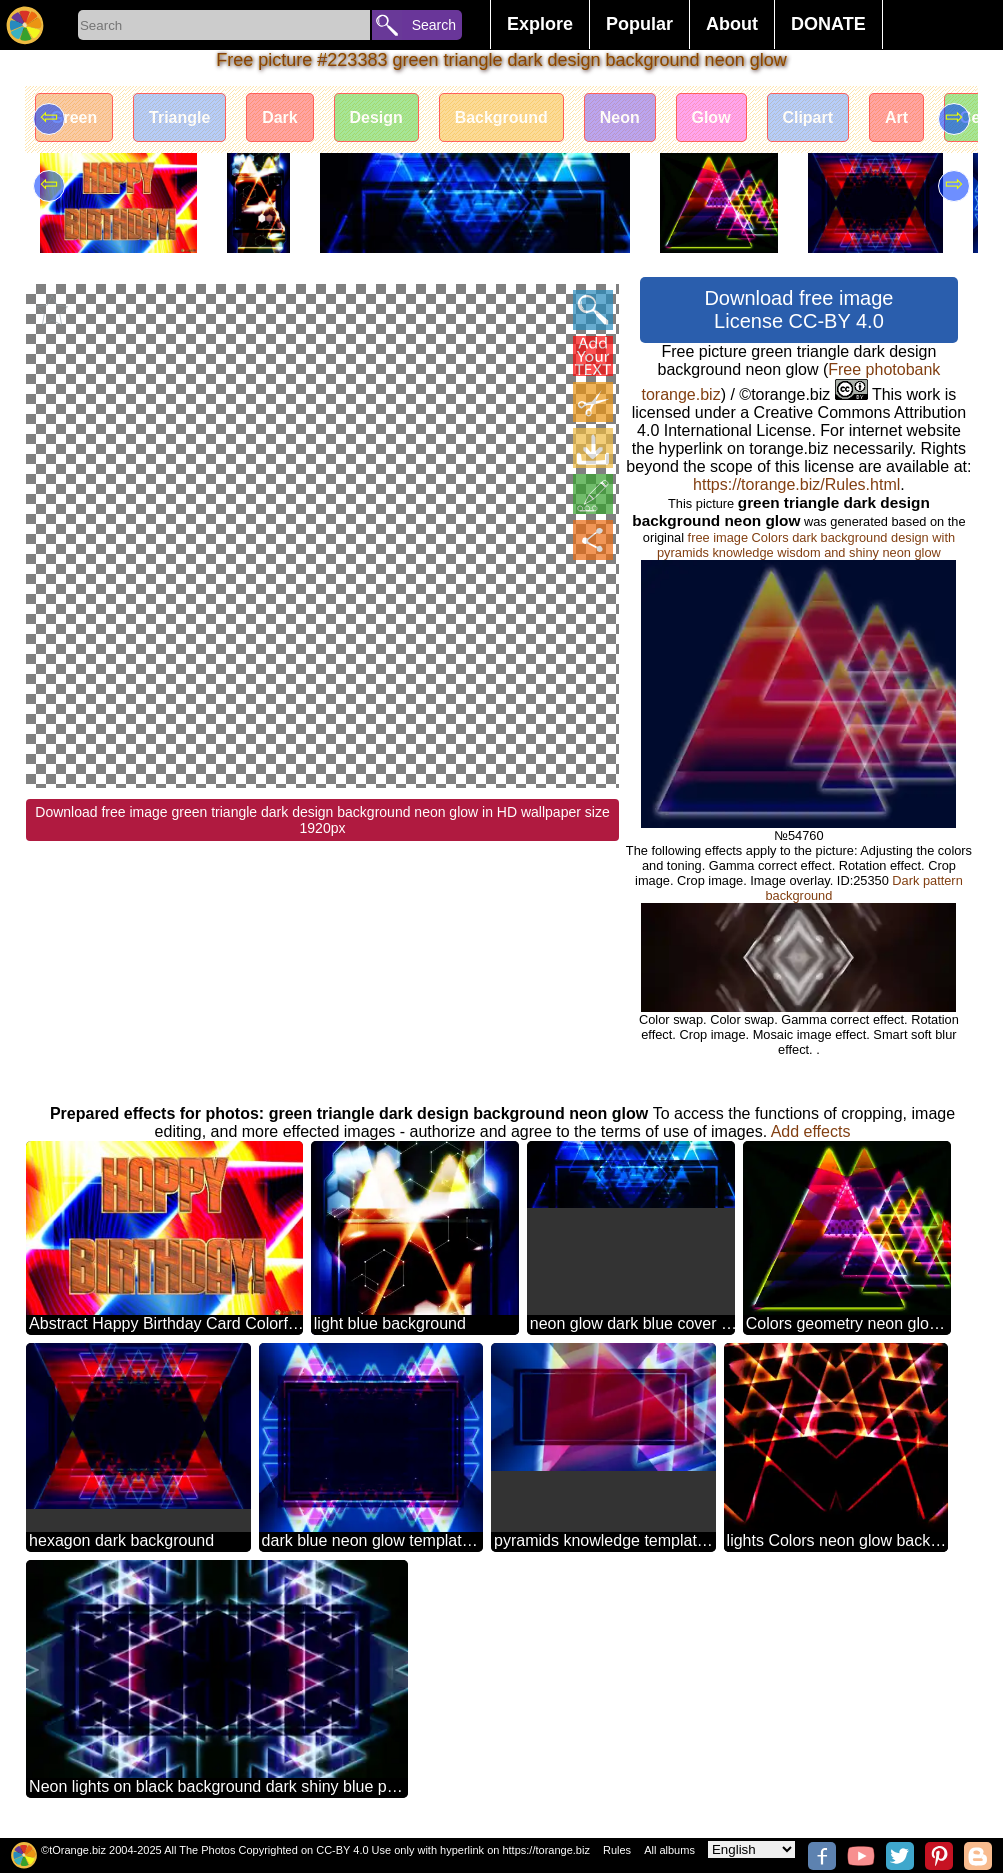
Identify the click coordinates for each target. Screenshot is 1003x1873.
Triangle (179, 117)
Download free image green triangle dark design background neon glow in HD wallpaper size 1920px (322, 552)
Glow (712, 117)
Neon (621, 117)
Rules (617, 1850)
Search (434, 25)
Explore (540, 24)
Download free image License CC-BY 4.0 (798, 309)
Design (376, 117)
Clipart (809, 117)
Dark (281, 117)
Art (898, 117)
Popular (639, 24)
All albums (669, 1850)
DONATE (828, 24)
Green (74, 117)
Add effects (811, 1131)
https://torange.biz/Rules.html (796, 484)
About (732, 24)
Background (502, 117)
